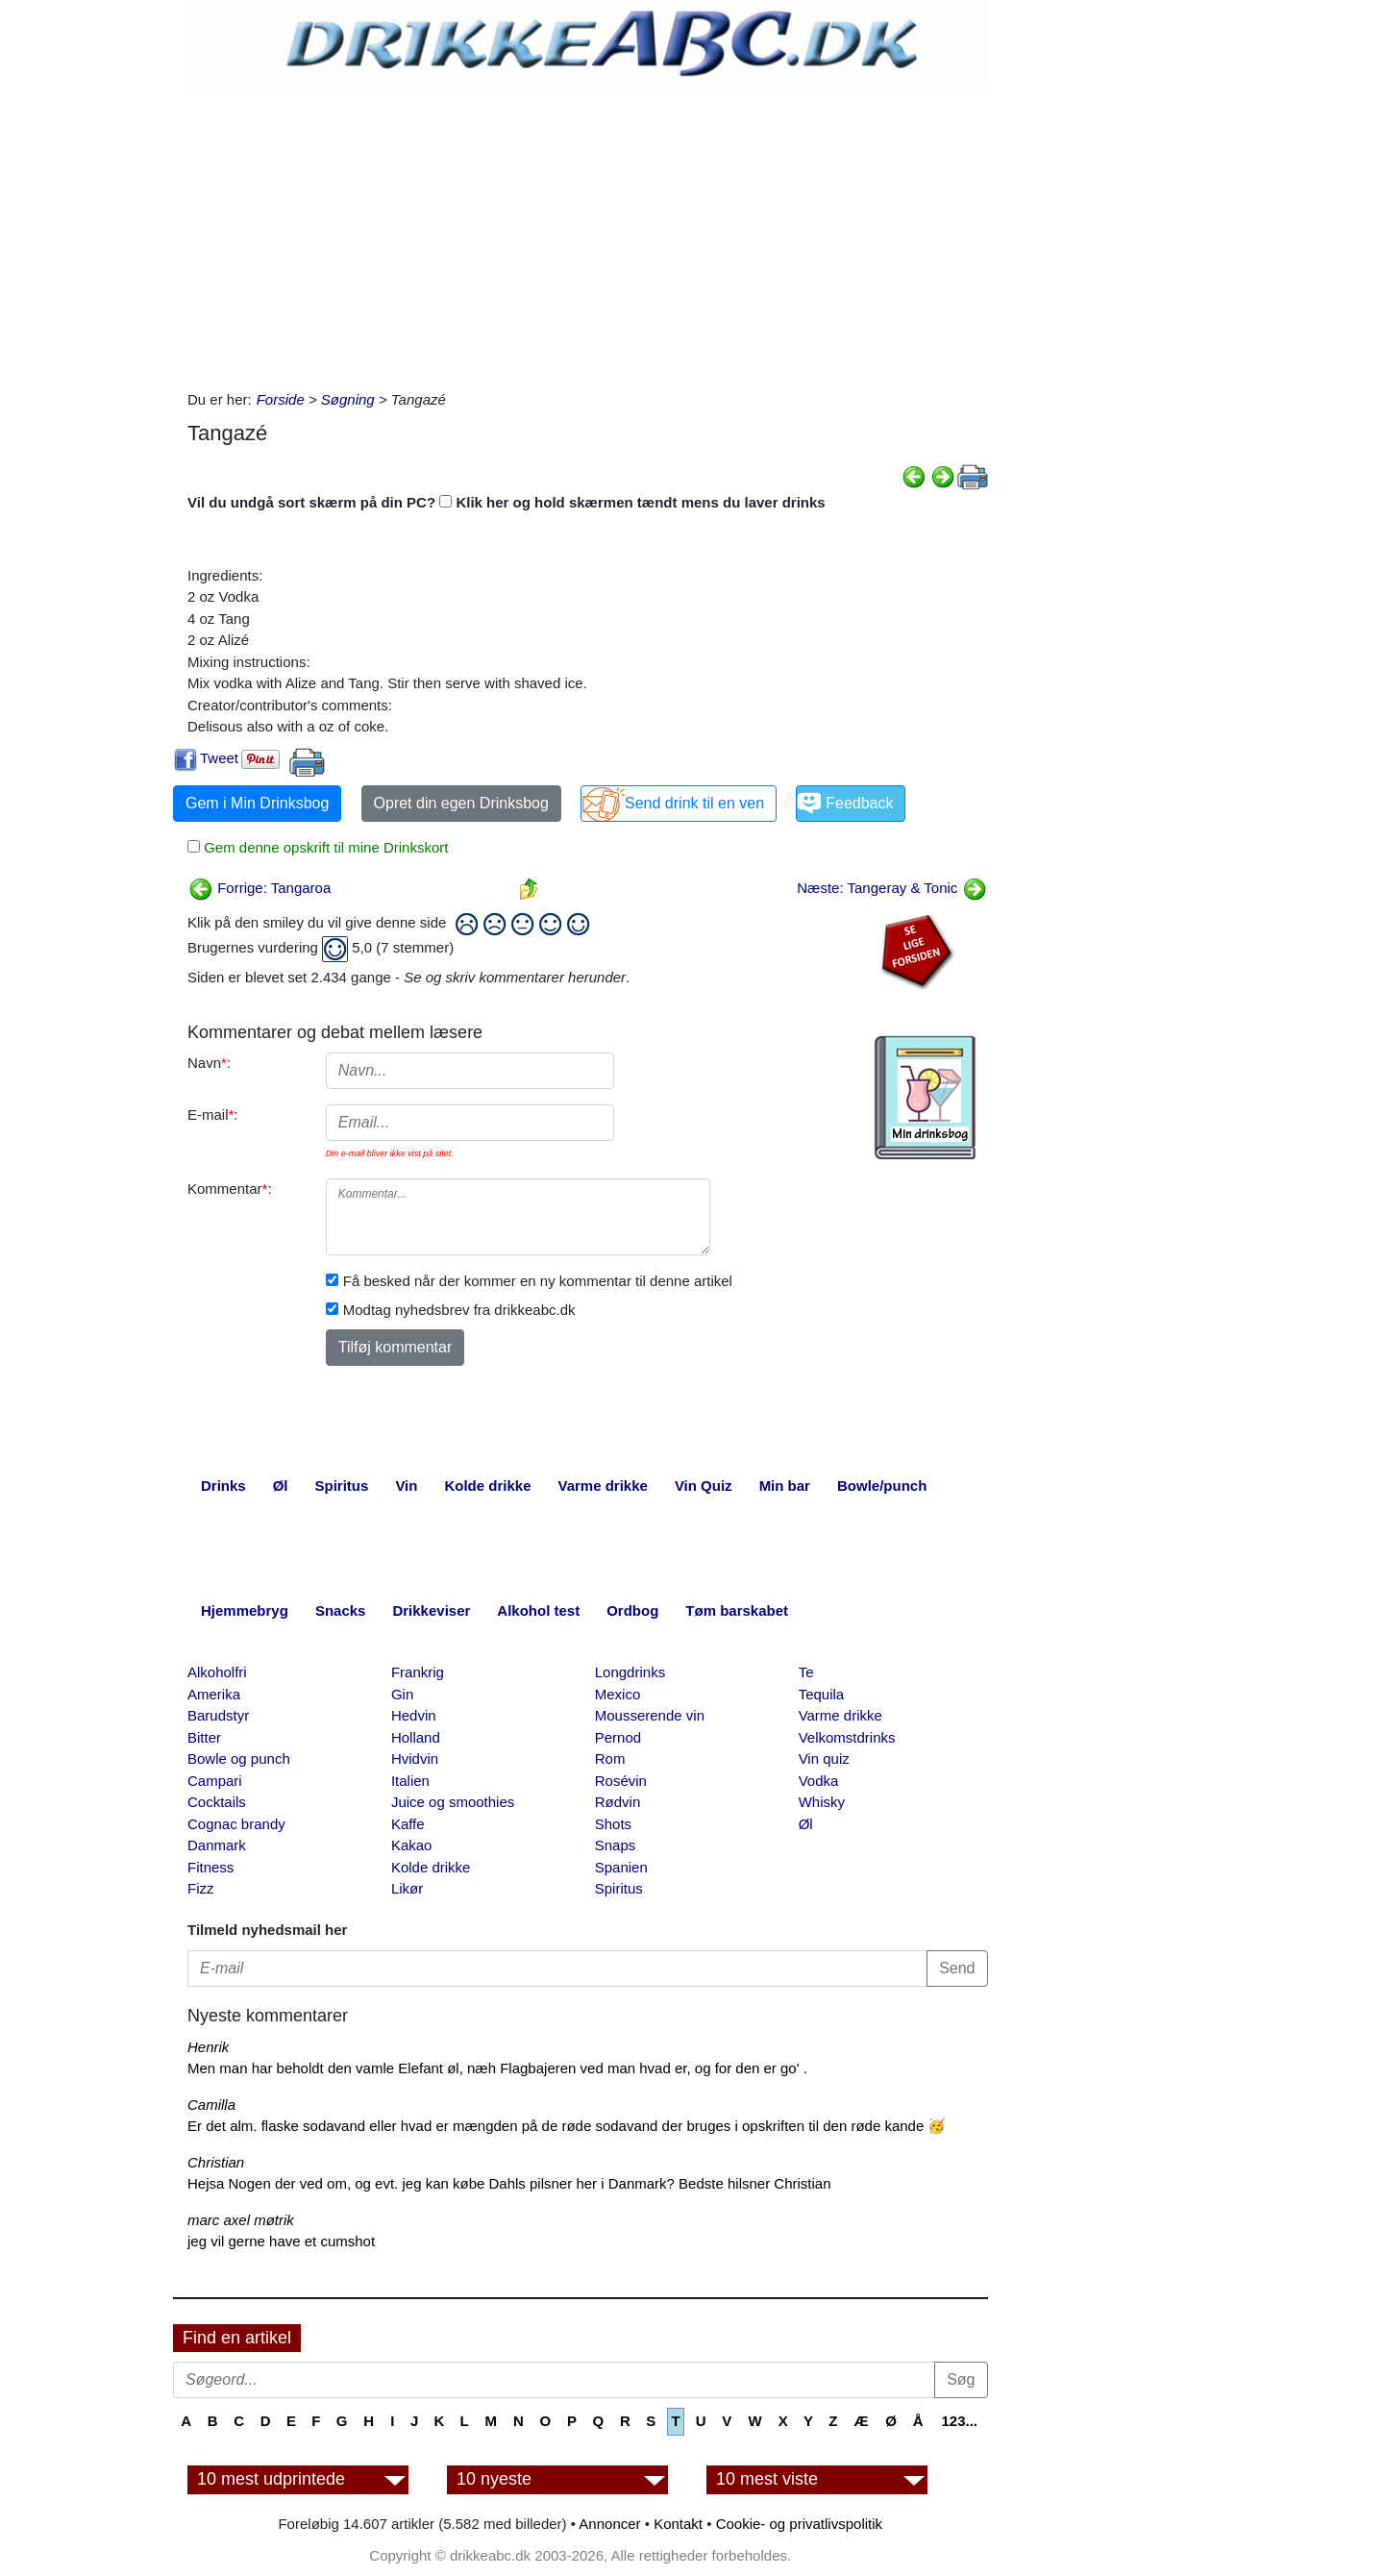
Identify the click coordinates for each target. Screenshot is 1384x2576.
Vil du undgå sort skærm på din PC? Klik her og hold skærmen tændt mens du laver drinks (506, 502)
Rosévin (621, 1780)
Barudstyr (218, 1715)
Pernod (618, 1737)
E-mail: (212, 1114)
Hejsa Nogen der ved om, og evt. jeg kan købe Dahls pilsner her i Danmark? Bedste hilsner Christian (509, 2183)
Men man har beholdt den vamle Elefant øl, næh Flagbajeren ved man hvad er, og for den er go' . (497, 2068)
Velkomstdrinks (847, 1737)
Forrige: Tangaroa (259, 887)
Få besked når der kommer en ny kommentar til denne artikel (537, 1281)
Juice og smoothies (452, 1802)
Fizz (200, 1888)
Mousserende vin (649, 1715)
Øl (806, 1824)
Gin (402, 1694)
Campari (214, 1780)
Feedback (859, 803)
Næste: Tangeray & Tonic (891, 887)
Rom (610, 1758)
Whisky (822, 1802)
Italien (410, 1780)
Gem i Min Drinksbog (257, 803)
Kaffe (408, 1824)
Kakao (411, 1845)
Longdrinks (630, 1672)
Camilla (211, 2104)
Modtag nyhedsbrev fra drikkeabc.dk (459, 1309)
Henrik (208, 2047)
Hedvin (413, 1715)
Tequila (822, 1694)
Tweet (219, 758)
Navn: (209, 1062)
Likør (407, 1888)
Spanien (621, 1867)
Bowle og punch (238, 1758)
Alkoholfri (217, 1672)
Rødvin (618, 1802)
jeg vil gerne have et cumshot (281, 2241)
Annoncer (609, 2523)
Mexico (618, 1694)
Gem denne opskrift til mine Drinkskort (324, 847)
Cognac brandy (236, 1824)
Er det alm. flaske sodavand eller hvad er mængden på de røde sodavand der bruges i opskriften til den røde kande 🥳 (566, 2126)
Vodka (819, 1780)
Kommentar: (229, 1188)
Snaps (615, 1845)
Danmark (216, 1845)
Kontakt (678, 2523)
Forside (281, 399)
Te (806, 1672)
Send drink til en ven (694, 803)
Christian (215, 2162)
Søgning (348, 399)
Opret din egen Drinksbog (461, 803)
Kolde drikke (431, 1867)
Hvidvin (414, 1758)
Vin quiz (824, 1758)
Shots (613, 1824)
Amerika (213, 1694)
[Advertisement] (587, 235)
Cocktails (216, 1802)
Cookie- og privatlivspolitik (799, 2523)
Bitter (204, 1737)
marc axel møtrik (240, 2220)
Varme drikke (840, 1715)
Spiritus (619, 1888)
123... (959, 2421)
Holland (415, 1737)
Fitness (210, 1867)
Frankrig (417, 1672)
